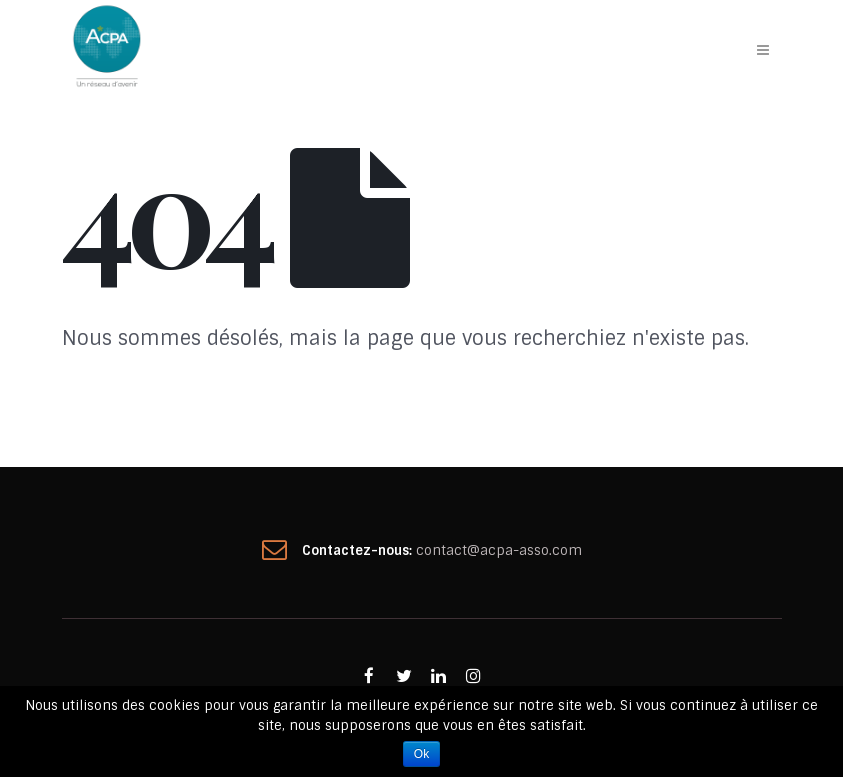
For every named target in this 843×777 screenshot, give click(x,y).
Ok (421, 754)
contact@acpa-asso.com (499, 550)
